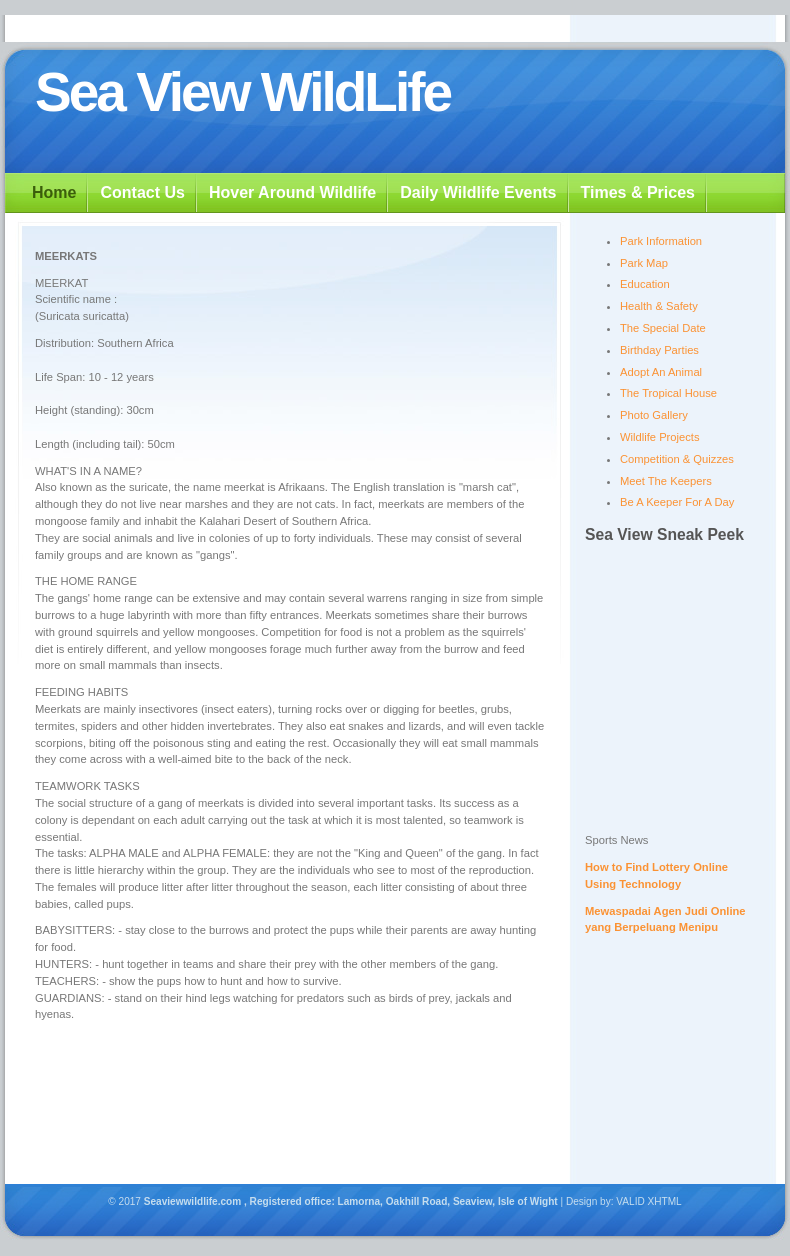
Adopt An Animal (661, 372)
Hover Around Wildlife (292, 192)
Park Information (661, 241)
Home (54, 192)
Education (645, 284)
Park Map (644, 263)
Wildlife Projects (660, 437)
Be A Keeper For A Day (677, 502)
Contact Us (142, 192)
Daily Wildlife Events (478, 192)
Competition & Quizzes (677, 459)
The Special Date (663, 328)
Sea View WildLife (242, 92)
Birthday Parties (659, 350)
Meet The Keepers (666, 481)
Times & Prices (638, 192)
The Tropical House (668, 393)
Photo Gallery (654, 415)
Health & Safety (659, 306)
